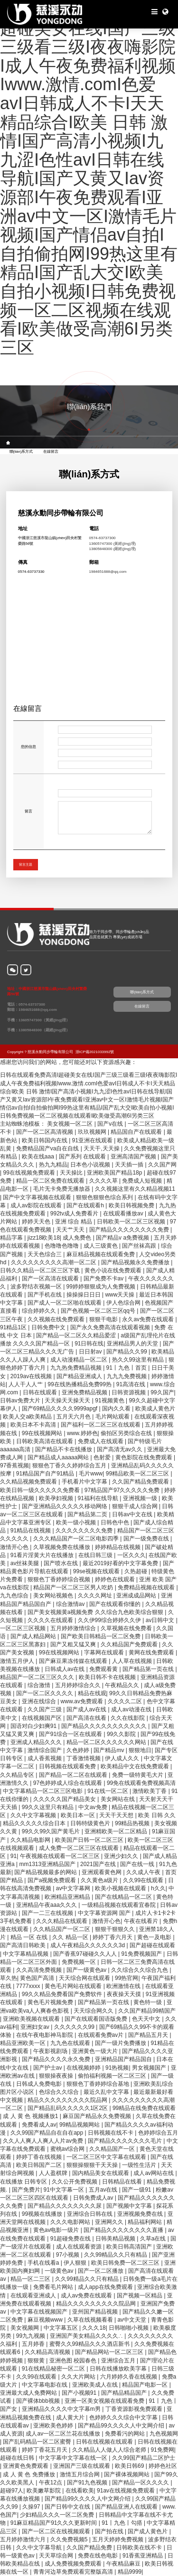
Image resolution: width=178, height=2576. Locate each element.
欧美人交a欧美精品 (28, 1416)
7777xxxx (29, 1986)
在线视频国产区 (42, 1718)
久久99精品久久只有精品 (116, 2254)
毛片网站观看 (113, 1416)
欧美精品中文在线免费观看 (135, 1766)
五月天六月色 (74, 1416)
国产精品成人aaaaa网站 (59, 1457)
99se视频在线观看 (97, 1571)
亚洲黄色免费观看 (26, 2466)
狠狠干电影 (104, 1319)
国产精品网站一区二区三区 (110, 2352)
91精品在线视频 (31, 1530)
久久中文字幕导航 (39, 2547)
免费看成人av (39, 2124)
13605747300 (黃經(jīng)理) (112, 543)
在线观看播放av (124, 1213)
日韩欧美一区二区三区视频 (132, 1221)
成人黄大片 (71, 2417)
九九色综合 (15, 1595)
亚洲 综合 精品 (74, 1221)
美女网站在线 (118, 1799)
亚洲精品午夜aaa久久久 (47, 1905)
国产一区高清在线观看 (51, 1278)
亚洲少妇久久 (122, 1856)
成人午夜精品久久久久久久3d (88, 1945)
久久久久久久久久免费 (85, 1530)
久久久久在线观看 (51, 1620)
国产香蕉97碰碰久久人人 (85, 1954)
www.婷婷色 (82, 1433)
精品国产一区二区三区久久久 (37, 1677)
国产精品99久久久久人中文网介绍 (122, 2425)
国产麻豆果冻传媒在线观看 (74, 1661)
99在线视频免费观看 (29, 1172)
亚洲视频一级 (141, 1498)
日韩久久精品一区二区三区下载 (40, 1270)
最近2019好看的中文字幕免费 (121, 1563)
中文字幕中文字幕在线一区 (74, 2458)
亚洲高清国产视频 (134, 1156)
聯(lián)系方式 (21, 451)
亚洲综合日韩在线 (90, 2214)
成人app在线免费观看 (106, 2287)
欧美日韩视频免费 (132, 1205)
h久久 (158, 1888)
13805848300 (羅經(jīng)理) (112, 549)
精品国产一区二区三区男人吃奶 (73, 1587)
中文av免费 (93, 1807)
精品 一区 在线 (29, 1937)
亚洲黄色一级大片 (95, 2051)
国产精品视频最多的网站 (46, 1872)
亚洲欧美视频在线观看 (32, 2019)
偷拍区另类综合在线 (127, 1433)
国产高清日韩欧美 (23, 1945)
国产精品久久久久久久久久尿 (65, 2206)
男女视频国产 (150, 2067)
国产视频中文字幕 (129, 2206)
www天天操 (120, 1294)
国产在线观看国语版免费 (97, 2019)
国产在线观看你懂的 (115, 1604)
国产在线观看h (85, 1205)
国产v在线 (110, 1123)
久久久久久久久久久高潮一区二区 (54, 1262)
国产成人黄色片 (148, 2531)
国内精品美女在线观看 (101, 2173)
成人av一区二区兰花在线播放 (64, 2433)
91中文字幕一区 (65, 2189)
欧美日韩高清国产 (129, 2246)
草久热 (8, 1978)
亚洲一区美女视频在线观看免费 (105, 2401)
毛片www (91, 1473)
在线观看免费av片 (101, 2035)
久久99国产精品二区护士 (143, 2458)
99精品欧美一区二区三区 (138, 1473)
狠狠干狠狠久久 (115, 1929)
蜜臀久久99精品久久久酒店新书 (90, 2344)
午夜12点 (51, 2482)
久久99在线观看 (144, 1880)
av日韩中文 (161, 1620)
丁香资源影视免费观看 (134, 2409)
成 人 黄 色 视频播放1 (31, 2116)
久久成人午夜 (144, 1872)
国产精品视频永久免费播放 (136, 1262)
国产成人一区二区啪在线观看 (65, 1302)
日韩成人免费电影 (39, 2084)
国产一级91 (137, 2189)
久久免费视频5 (69, 2539)
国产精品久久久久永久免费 (57, 2059)
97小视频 (68, 2254)
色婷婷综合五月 (158, 2132)
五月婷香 (34, 2344)
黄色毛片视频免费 (51, 2002)
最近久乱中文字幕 (107, 2092)
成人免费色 (78, 1237)
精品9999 (130, 2571)
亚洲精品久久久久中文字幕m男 (62, 2409)
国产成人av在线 (87, 1709)
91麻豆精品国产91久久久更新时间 (54, 2523)
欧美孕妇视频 (57, 1498)
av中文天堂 (132, 2319)
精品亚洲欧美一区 (23, 2043)
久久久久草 (104, 1180)
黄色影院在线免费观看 (144, 1457)
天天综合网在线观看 (85, 1978)
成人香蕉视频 (45, 1758)
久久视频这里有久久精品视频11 (135, 1188)
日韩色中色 (116, 1522)
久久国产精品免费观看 (141, 1481)
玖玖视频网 (93, 1132)
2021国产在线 (98, 1864)
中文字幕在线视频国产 (39, 2311)
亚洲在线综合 (39, 1701)
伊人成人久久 (123, 1758)
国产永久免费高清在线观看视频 (110, 1327)
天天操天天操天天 (68, 1400)
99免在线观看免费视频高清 (141, 1783)
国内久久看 (117, 1408)
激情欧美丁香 (150, 1791)
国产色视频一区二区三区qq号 (99, 1310)
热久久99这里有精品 (139, 1359)
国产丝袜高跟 (140, 1245)
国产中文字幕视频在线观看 (38, 1197)
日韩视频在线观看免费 (68, 1766)
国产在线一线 (138, 1864)
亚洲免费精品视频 (85, 1392)
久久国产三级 (45, 1709)
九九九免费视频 (127, 1376)
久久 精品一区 (71, 1937)
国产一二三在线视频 (48, 1913)
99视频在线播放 (43, 2214)
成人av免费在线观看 (87, 2295)
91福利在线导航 (99, 1498)
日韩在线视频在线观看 (105, 2441)
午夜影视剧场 (51, 2051)
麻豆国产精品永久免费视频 (97, 2116)
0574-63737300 (102, 538)
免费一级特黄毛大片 (138, 1775)
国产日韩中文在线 (68, 2506)
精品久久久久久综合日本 (35, 1823)
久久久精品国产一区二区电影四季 (76, 1538)
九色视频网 (164, 2433)
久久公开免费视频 (75, 2181)
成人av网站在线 (154, 2173)
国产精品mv (109, 1750)
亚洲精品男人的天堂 (133, 1343)
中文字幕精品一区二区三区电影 (43, 1791)
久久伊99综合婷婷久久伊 (110, 1620)
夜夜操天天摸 (124, 1994)
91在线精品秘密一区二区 (54, 2368)
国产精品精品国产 (124, 2392)
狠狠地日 (140, 1750)
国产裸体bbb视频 (38, 2401)
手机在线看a (44, 2262)
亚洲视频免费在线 (140, 2214)
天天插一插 (130, 1164)
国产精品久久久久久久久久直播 (124, 2230)
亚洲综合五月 (119, 2360)
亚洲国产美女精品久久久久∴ (87, 2336)
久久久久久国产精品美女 (65, 1799)
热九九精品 (53, 1164)
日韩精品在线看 (122, 2181)
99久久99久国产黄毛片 (52, 1831)
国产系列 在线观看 (83, 1156)
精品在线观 (92, 1693)
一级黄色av (60, 2271)
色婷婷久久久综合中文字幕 (124, 2417)
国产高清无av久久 (120, 1449)
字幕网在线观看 (104, 1652)
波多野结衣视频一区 (36, 1286)
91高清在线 (131, 1384)
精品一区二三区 (31, 2279)
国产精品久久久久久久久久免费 (129, 1229)
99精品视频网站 (80, 2124)
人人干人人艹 (26, 1384)
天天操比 (72, 1172)
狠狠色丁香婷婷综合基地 (98, 2084)
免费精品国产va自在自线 (48, 1148)
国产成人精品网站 (33, 1636)
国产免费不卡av (104, 1278)
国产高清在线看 (87, 1718)
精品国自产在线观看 (137, 1132)
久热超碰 (136, 1571)
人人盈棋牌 (54, 2173)
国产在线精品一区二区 (124, 1897)
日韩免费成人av (94, 2197)
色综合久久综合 (59, 2092)
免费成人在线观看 (101, 1441)
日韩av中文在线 (133, 1514)
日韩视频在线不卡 (111, 2132)
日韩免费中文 (49, 1327)
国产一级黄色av (87, 1970)
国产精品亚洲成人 (79, 1376)
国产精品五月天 (148, 2035)
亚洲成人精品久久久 (36, 1742)
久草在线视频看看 (90, 2319)
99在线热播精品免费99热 (80, 1384)
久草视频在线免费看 (127, 1628)
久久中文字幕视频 (33, 1815)
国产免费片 (26, 2189)
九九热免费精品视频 (76, 1367)
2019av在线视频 (32, 1376)
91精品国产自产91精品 (46, 1473)
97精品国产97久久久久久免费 (122, 1490)
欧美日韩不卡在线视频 (108, 1677)
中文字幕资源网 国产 (105, 1913)
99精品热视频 (133, 1823)
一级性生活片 (140, 2165)
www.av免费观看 (83, 1701)
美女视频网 (25, 2327)
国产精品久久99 (127, 1351)
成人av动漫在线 (132, 1709)
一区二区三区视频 (23, 1628)
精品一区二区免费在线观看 (51, 1180)
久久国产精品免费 (89, 2547)
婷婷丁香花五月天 (45, 2449)
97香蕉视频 (14, 1465)
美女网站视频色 (54, 1595)
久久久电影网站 (71, 2222)
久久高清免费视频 (39, 1970)
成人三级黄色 (101, 1245)
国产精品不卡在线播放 (64, 1449)
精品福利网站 (145, 2222)
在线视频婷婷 (84, 2067)
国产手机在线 (45, 1294)
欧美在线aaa (39, 1156)
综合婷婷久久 (39, 1310)
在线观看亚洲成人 (33, 2295)
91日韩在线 (89, 1343)
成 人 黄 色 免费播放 (29, 2474)
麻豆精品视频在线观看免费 (101, 1254)
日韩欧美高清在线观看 (45, 1441)
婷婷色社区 (163, 2466)
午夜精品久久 (123, 1685)
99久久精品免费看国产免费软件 (63, 1994)
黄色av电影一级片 (57, 2230)
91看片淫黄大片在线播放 (42, 1555)
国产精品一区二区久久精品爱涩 (76, 1335)
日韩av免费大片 (21, 1400)
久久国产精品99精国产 (147, 2010)
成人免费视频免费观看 (74, 2563)
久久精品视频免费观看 (29, 1481)
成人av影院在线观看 (37, 1205)
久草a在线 (154, 2238)
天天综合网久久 (94, 2010)
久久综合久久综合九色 (140, 1970)
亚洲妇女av (35, 2027)
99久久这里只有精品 (48, 1807)
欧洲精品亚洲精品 (68, 1897)
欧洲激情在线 (124, 1986)
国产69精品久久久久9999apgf (60, 1408)
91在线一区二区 (108, 1791)
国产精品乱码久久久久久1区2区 (69, 2108)
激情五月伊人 (18, 1661)
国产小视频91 (80, 2392)
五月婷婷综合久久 (78, 1685)
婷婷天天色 (37, 1221)
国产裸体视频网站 (127, 2474)
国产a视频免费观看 (53, 1880)
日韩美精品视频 (116, 2238)
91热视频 (117, 2067)
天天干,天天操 (102, 1148)
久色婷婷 (78, 1750)
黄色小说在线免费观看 (113, 1270)
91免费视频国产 (142, 1954)
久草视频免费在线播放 (62, 1547)
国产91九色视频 (88, 2482)
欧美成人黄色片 (155, 1408)
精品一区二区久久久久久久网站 (107, 1742)
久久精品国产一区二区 (62, 1929)
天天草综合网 (57, 2555)
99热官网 (126, 1978)
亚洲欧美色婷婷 (54, 2425)
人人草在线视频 (132, 1661)
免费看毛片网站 (54, 2287)
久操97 (32, 2506)
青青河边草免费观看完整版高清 (73, 2571)
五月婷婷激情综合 (73, 1628)
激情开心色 (15, 1547)
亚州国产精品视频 (95, 2311)
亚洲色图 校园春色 (73, 2360)
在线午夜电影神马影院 (45, 2035)
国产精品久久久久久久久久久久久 (104, 1726)
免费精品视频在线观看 (147, 1587)
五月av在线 (104, 2189)
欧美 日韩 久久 (157, 1815)
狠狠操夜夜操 (57, 2075)
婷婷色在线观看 (115, 1579)
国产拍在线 (110, 2531)
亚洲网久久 (110, 2222)
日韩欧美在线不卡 (139, 2547)
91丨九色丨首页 (127, 1367)
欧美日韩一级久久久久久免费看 (40, 1490)
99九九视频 (31, 2336)
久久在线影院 (128, 1718)
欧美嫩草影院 (44, 2490)
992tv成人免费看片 (75, 1213)
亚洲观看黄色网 (102, 1872)
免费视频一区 (79, 1962)
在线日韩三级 (96, 1555)
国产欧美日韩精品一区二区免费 (101, 1636)
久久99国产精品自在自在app (47, 2132)
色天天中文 (147, 2019)
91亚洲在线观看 (93, 1140)
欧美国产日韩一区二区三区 (90, 1840)
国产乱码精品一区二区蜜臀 (38, 2441)
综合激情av (71, 1604)
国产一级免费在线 (146, 1538)
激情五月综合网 (80, 2474)
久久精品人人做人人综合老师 (110, 2449)
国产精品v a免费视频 (123, 1237)
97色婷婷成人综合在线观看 (68, 1783)
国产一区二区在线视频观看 (57, 2531)
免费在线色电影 (98, 2555)
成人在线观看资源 (79, 2246)
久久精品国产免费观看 (130, 1644)
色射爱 (103, 1457)
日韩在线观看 (40, 1392)
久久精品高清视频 (48, 2352)
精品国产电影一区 (145, 2384)
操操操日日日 (84, 1294)
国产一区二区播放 (101, 2271)
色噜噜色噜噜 (62, 1245)
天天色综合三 (45, 1254)
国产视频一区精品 (140, 2295)
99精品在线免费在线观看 (144, 2108)
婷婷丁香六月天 (113, 1937)
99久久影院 (122, 1734)
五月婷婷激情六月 (23, 2539)
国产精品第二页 (88, 1514)
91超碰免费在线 (71, 2238)
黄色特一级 (148, 2002)
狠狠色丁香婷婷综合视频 (60, 1579)
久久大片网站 (79, 2376)
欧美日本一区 (78, 1815)
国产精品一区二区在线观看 (74, 1775)
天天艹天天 (71, 1229)
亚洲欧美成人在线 (95, 2384)
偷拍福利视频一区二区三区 (113, 2075)
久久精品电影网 (31, 1840)
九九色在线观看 (71, 2043)
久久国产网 (162, 1164)
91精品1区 (14, 1327)
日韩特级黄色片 (91, 1823)
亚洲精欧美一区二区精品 (116, 1831)
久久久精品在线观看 (62, 1921)
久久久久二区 (125, 1701)
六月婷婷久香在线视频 (129, 2376)
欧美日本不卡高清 (33, 1424)
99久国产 (162, 1392)
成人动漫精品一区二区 (79, 1359)
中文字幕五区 (61, 2327)
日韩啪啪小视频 (129, 2327)
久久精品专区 (18, 1775)
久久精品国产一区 (112, 2149)
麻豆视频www (46, 2319)
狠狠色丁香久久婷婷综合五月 (70, 1465)
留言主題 (25, 864)
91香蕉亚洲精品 (143, 2555)
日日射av (91, 1351)
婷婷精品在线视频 (118, 1547)
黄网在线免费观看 (152, 1652)
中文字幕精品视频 (26, 1954)
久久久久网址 (95, 1595)
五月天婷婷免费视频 (118, 2539)
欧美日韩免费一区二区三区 (126, 2262)
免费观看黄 (104, 1669)
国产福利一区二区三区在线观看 (101, 1424)
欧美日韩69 (130, 2466)
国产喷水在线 (61, 1563)
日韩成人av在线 (65, 1669)
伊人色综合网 (124, 1302)
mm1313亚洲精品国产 (48, 1864)
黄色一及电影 (155, 1937)
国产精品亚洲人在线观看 (127, 2506)
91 (13, 1856)
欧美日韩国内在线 (45, 1140)
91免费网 (162, 2449)
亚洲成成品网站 (137, 1595)
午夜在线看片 (141, 1921)
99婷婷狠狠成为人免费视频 (101, 1286)
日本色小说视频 (91, 1164)
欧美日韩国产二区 (39, 2165)
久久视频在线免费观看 (57, 1319)
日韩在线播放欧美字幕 (119, 2368)
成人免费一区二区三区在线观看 (79, 1848)
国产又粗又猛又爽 (73, 1644)
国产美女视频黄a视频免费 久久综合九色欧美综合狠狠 (96, 1612)
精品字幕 (12, 1237)
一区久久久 (131, 1555)
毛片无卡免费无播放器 (62, 1188)
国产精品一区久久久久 (141, 2482)
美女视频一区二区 (70, 1123)
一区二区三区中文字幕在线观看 (107, 2157)
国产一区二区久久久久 (45, 1693)
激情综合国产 (45, 1750)
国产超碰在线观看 (152, 1945)
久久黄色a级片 (100, 1880)
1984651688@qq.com (108, 571)
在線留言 (50, 451)
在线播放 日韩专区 (24, 2181)
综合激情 (40, 1685)
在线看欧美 (80, 2490)
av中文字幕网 (74, 1888)
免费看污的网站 (125, 2433)
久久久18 (93, 2327)
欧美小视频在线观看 (121, 1888)
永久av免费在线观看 (148, 1319)
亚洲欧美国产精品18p (115, 1172)
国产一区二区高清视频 (45, 1132)
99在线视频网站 (43, 1433)
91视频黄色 (110, 1400)
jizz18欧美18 (44, 1237)
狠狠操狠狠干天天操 (92, 2165)
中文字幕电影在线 (45, 2384)
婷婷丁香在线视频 (39, 2157)
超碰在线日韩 (18, 2458)
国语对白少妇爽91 (34, 1726)
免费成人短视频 (142, 1180)
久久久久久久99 (75, 2027)
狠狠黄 (37, 2360)
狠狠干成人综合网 (135, 1506)
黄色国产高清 (38, 1978)
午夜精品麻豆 (124, 2563)
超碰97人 (11, 2490)
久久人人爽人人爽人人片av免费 (43, 2140)
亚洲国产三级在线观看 (82, 2466)
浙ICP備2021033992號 (94, 1052)
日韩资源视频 (129, 1392)
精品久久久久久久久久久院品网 (68, 2100)
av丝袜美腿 (25, 1563)
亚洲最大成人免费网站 (29, 2392)
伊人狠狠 (76, 2262)
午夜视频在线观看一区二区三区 (60, 1856)
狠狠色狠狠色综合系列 (105, 1197)
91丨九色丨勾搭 (123, 2523)
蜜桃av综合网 (68, 2149)
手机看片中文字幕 (85, 1481)
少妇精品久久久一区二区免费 (57, 2514)
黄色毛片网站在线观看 (74, 1986)
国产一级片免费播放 (121, 2043)
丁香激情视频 (84, 1758)
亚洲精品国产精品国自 (124, 2059)
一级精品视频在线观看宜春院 (119, 1905)
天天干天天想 (117, 1815)
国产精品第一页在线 (148, 1669)
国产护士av (48, 2067)
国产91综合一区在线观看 (71, 1734)
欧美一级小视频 (76, 1522)
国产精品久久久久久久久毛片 (125, 2140)
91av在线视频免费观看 (126, 2490)
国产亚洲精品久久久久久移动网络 (65, 1506)
